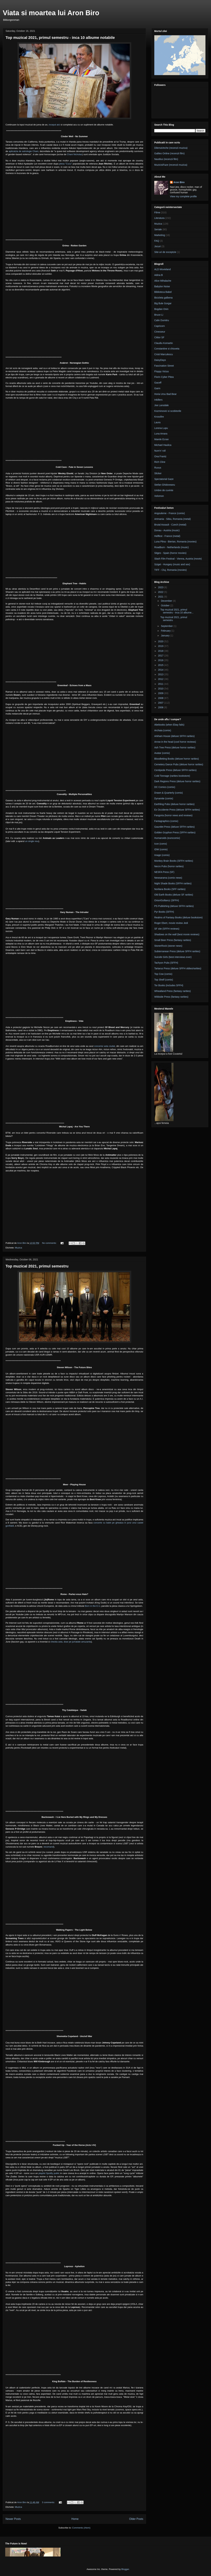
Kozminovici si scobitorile (167, 411)
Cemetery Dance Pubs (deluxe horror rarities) (178, 764)
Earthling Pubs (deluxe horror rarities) (174, 804)
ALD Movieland (162, 269)
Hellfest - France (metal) (167, 536)
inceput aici (54, 124)
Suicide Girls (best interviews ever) (173, 957)
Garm (157, 388)
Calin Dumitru (161, 320)
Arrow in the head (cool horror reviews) (175, 741)
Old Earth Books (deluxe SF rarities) (173, 894)
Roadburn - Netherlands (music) (171, 547)
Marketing (159, 235)
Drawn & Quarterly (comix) (168, 792)
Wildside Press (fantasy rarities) (171, 996)
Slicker (158, 473)
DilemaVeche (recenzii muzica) (170, 147)
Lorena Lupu (161, 428)
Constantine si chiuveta (166, 348)
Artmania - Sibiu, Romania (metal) (172, 519)
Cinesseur (159, 331)
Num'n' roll (160, 450)
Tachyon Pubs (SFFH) (166, 962)
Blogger (125, 2569)
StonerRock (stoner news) (168, 945)
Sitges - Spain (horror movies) (170, 553)
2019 (161, 646)
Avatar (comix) (162, 753)
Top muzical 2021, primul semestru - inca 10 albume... (177, 611)
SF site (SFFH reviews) (166, 928)
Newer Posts (13, 2518)
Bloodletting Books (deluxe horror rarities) (176, 758)
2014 (161, 669)
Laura (157, 422)
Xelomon (159, 496)
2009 (161, 693)
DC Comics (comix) (164, 787)
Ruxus (157, 467)
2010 (161, 688)
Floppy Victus (161, 371)
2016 (161, 660)
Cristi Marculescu (163, 354)
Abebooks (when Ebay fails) (169, 724)
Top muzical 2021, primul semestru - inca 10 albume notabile (60, 37)
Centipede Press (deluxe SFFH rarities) (175, 770)
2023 (161, 587)
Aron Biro (179, 182)
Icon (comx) (160, 843)
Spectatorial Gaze (163, 479)
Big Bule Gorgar (163, 303)
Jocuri (157, 246)
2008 (161, 698)
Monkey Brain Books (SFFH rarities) (173, 860)
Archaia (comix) (162, 730)
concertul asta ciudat (104, 1046)
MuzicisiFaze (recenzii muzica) (170, 164)
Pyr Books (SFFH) (164, 911)
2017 (161, 655)
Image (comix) (162, 855)
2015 (161, 665)
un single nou (31, 841)
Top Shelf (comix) (163, 979)
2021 (161, 596)
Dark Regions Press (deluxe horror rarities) (177, 781)
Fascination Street (164, 365)
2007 (161, 702)
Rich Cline (159, 462)
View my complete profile (183, 196)
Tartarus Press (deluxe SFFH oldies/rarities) (177, 968)
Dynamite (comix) (163, 798)
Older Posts (136, 2518)
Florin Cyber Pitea (164, 377)
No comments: (49, 1243)
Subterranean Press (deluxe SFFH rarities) (177, 951)
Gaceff (157, 382)
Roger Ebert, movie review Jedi (171, 923)
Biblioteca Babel (163, 292)
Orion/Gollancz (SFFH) (166, 900)
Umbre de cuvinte (163, 490)
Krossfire (159, 416)
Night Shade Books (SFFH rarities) (173, 883)
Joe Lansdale (161, 405)
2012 (161, 679)
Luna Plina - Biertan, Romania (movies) (175, 541)
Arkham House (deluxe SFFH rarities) (174, 736)
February (166, 630)
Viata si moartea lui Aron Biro (51, 13)
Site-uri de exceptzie (165, 252)
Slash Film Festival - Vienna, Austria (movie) (178, 558)
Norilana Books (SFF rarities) (170, 889)
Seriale (158, 229)
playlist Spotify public (49, 2173)
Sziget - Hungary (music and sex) (172, 564)
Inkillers (158, 399)
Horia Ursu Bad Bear (165, 394)
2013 (161, 674)
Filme (157, 212)
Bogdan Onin (161, 309)
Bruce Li (158, 314)
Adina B (158, 275)
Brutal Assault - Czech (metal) (170, 524)
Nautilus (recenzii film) (166, 159)
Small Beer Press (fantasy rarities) (172, 940)
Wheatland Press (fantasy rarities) (172, 991)
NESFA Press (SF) (164, 872)
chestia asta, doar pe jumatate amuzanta (71, 1641)
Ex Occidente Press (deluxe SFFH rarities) (177, 809)
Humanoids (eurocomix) (167, 838)
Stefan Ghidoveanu (164, 484)
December (167, 600)
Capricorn (159, 326)
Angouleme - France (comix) (169, 513)
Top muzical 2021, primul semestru (37, 1266)
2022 (161, 592)
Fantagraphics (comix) (166, 821)
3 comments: (48, 2502)
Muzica (18, 1247)
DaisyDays (160, 360)
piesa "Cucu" (65, 163)
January (165, 635)
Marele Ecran (161, 439)
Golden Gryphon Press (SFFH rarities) (174, 832)
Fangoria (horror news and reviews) (173, 815)
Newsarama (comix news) (168, 877)
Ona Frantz (160, 456)
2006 (161, 707)
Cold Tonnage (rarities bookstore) (172, 775)
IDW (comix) (161, 849)
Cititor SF (159, 337)
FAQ (156, 240)
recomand (49, 1846)
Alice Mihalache (162, 280)
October (165, 605)
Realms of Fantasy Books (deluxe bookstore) (178, 917)
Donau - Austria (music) (167, 530)
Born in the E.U (92, 1606)
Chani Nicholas (74, 154)
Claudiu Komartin (163, 343)
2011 (161, 684)
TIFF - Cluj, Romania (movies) (170, 570)
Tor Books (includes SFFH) (168, 985)
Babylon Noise (162, 286)
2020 (161, 641)
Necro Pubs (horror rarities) (169, 866)
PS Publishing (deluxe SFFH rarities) (174, 906)
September (167, 626)
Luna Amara (160, 433)
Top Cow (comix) (163, 974)
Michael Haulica (162, 445)
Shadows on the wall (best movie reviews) (176, 934)
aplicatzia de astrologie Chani (23, 151)
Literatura (159, 218)
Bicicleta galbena (163, 297)
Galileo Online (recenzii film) (169, 153)
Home (75, 2518)
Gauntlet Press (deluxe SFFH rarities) (174, 826)
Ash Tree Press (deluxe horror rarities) (174, 747)
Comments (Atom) (81, 2527)
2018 (161, 651)
